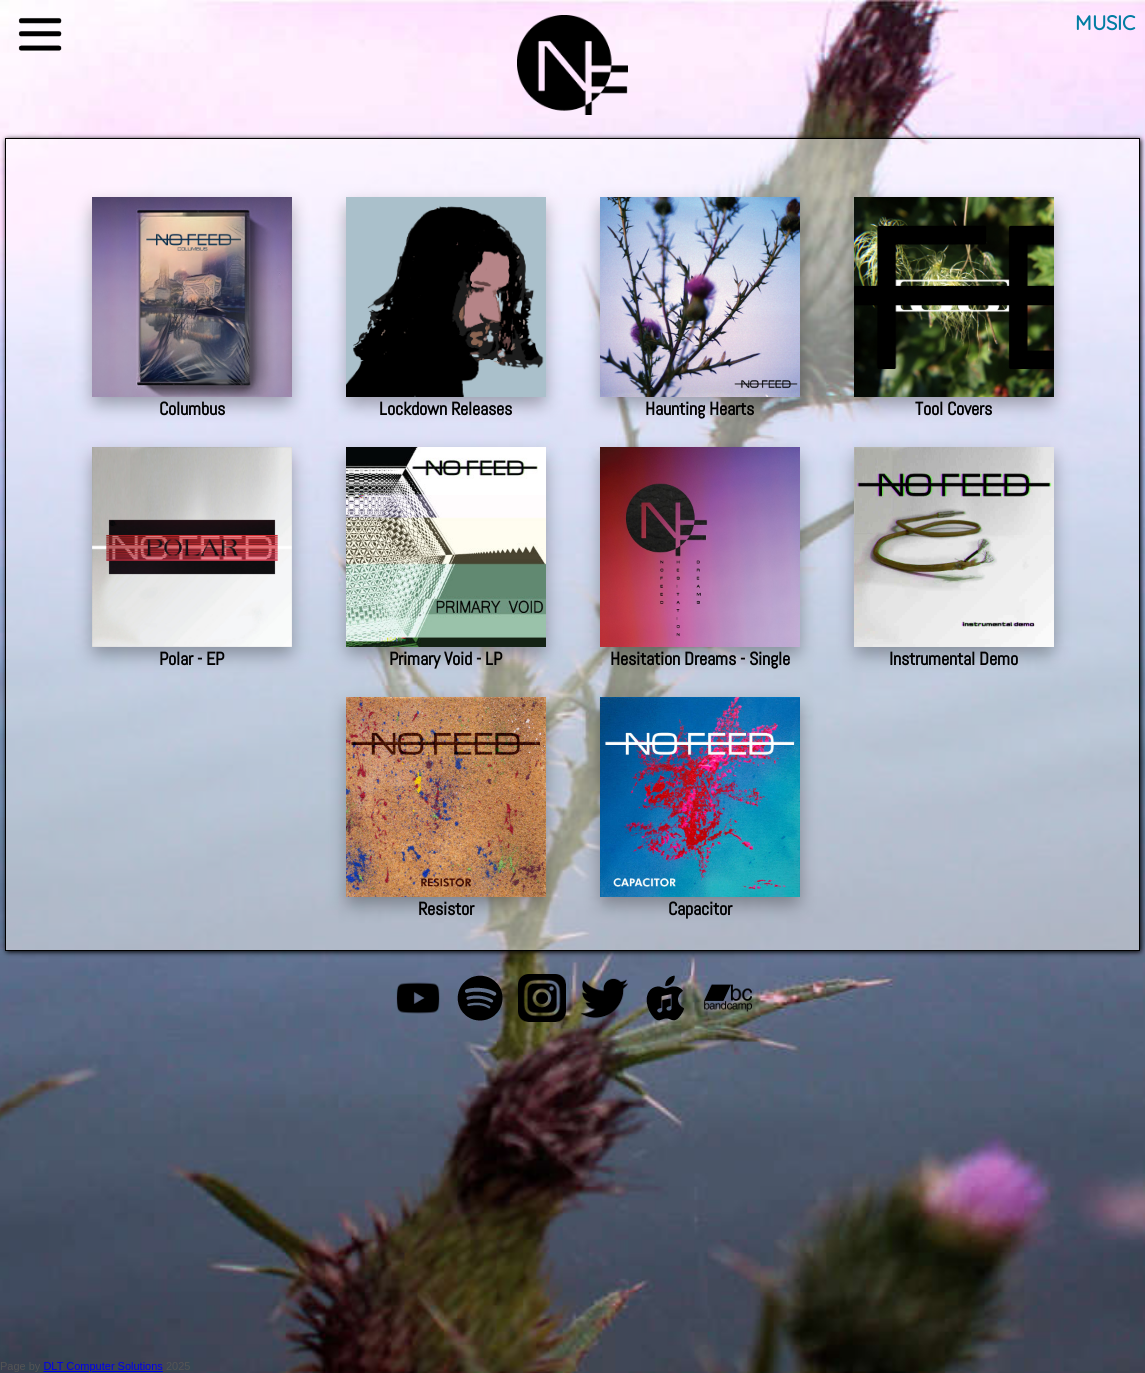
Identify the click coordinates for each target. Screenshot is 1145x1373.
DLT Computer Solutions (102, 1366)
